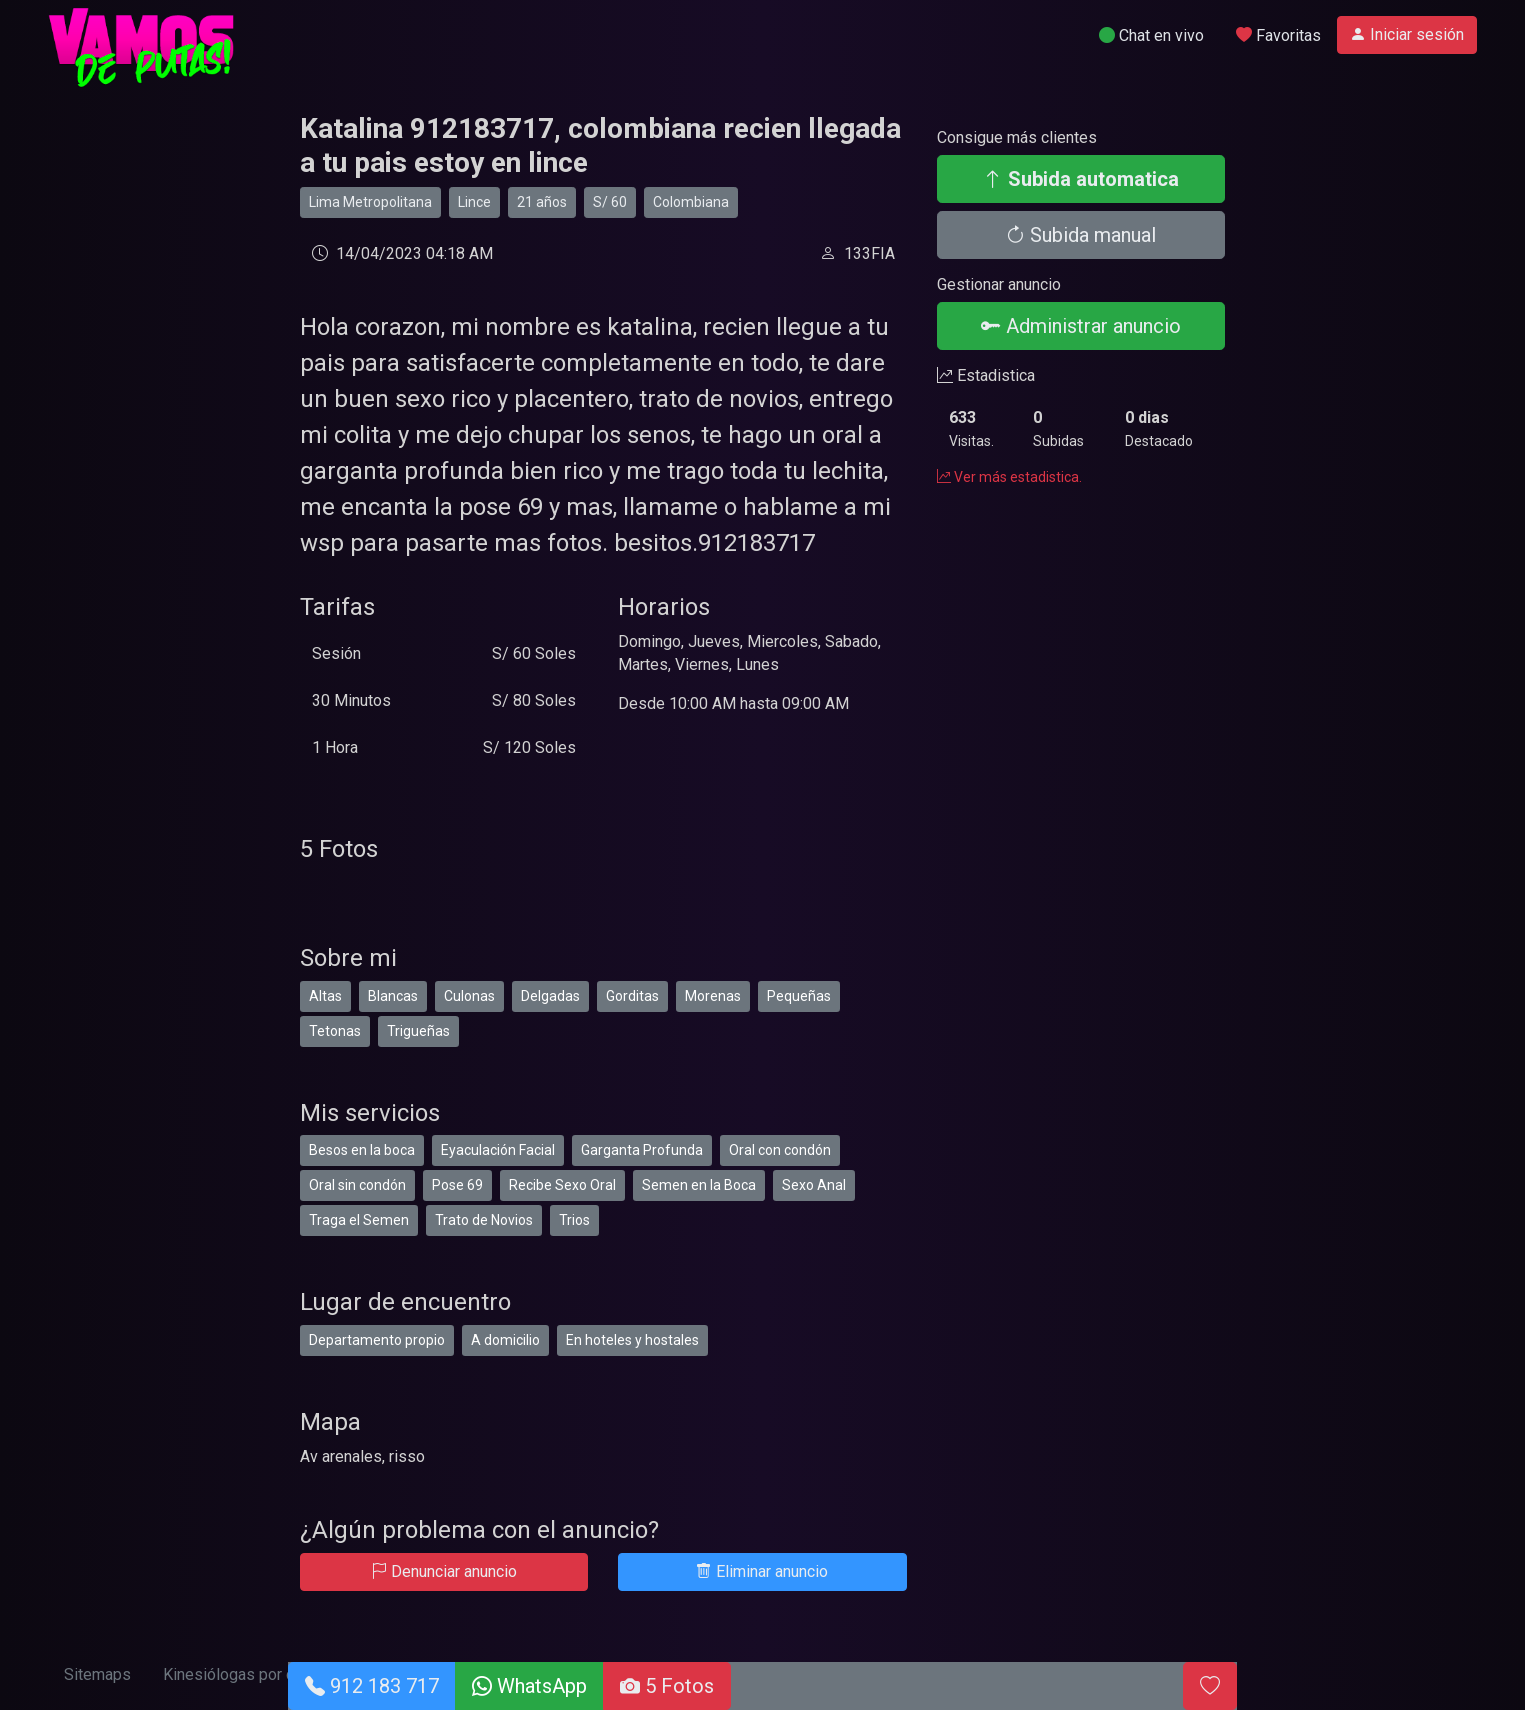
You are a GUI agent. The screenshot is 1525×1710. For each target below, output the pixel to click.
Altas (325, 996)
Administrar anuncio (1081, 326)
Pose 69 (457, 1185)
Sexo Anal (814, 1185)
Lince (474, 202)
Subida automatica (1081, 179)
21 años (542, 202)
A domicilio (505, 1340)
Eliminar (762, 1571)
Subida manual (1080, 235)
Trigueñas (418, 1031)
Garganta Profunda (642, 1150)
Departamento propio (377, 1340)
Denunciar (444, 1571)
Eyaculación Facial (498, 1150)
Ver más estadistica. (1009, 477)
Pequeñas (799, 996)
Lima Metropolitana (370, 202)
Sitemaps (97, 1674)
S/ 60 (610, 202)
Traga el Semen (359, 1220)
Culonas (469, 996)
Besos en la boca (362, 1150)
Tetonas (335, 1031)
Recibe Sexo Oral (562, 1185)
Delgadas (550, 996)
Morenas (713, 996)
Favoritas (1278, 35)
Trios (574, 1220)
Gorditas (632, 996)
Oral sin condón (357, 1185)
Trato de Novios (484, 1220)
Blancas (393, 996)
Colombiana (691, 202)
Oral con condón (780, 1150)
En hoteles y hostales (632, 1340)
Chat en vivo (1151, 35)
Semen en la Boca (699, 1185)
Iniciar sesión (1407, 34)
